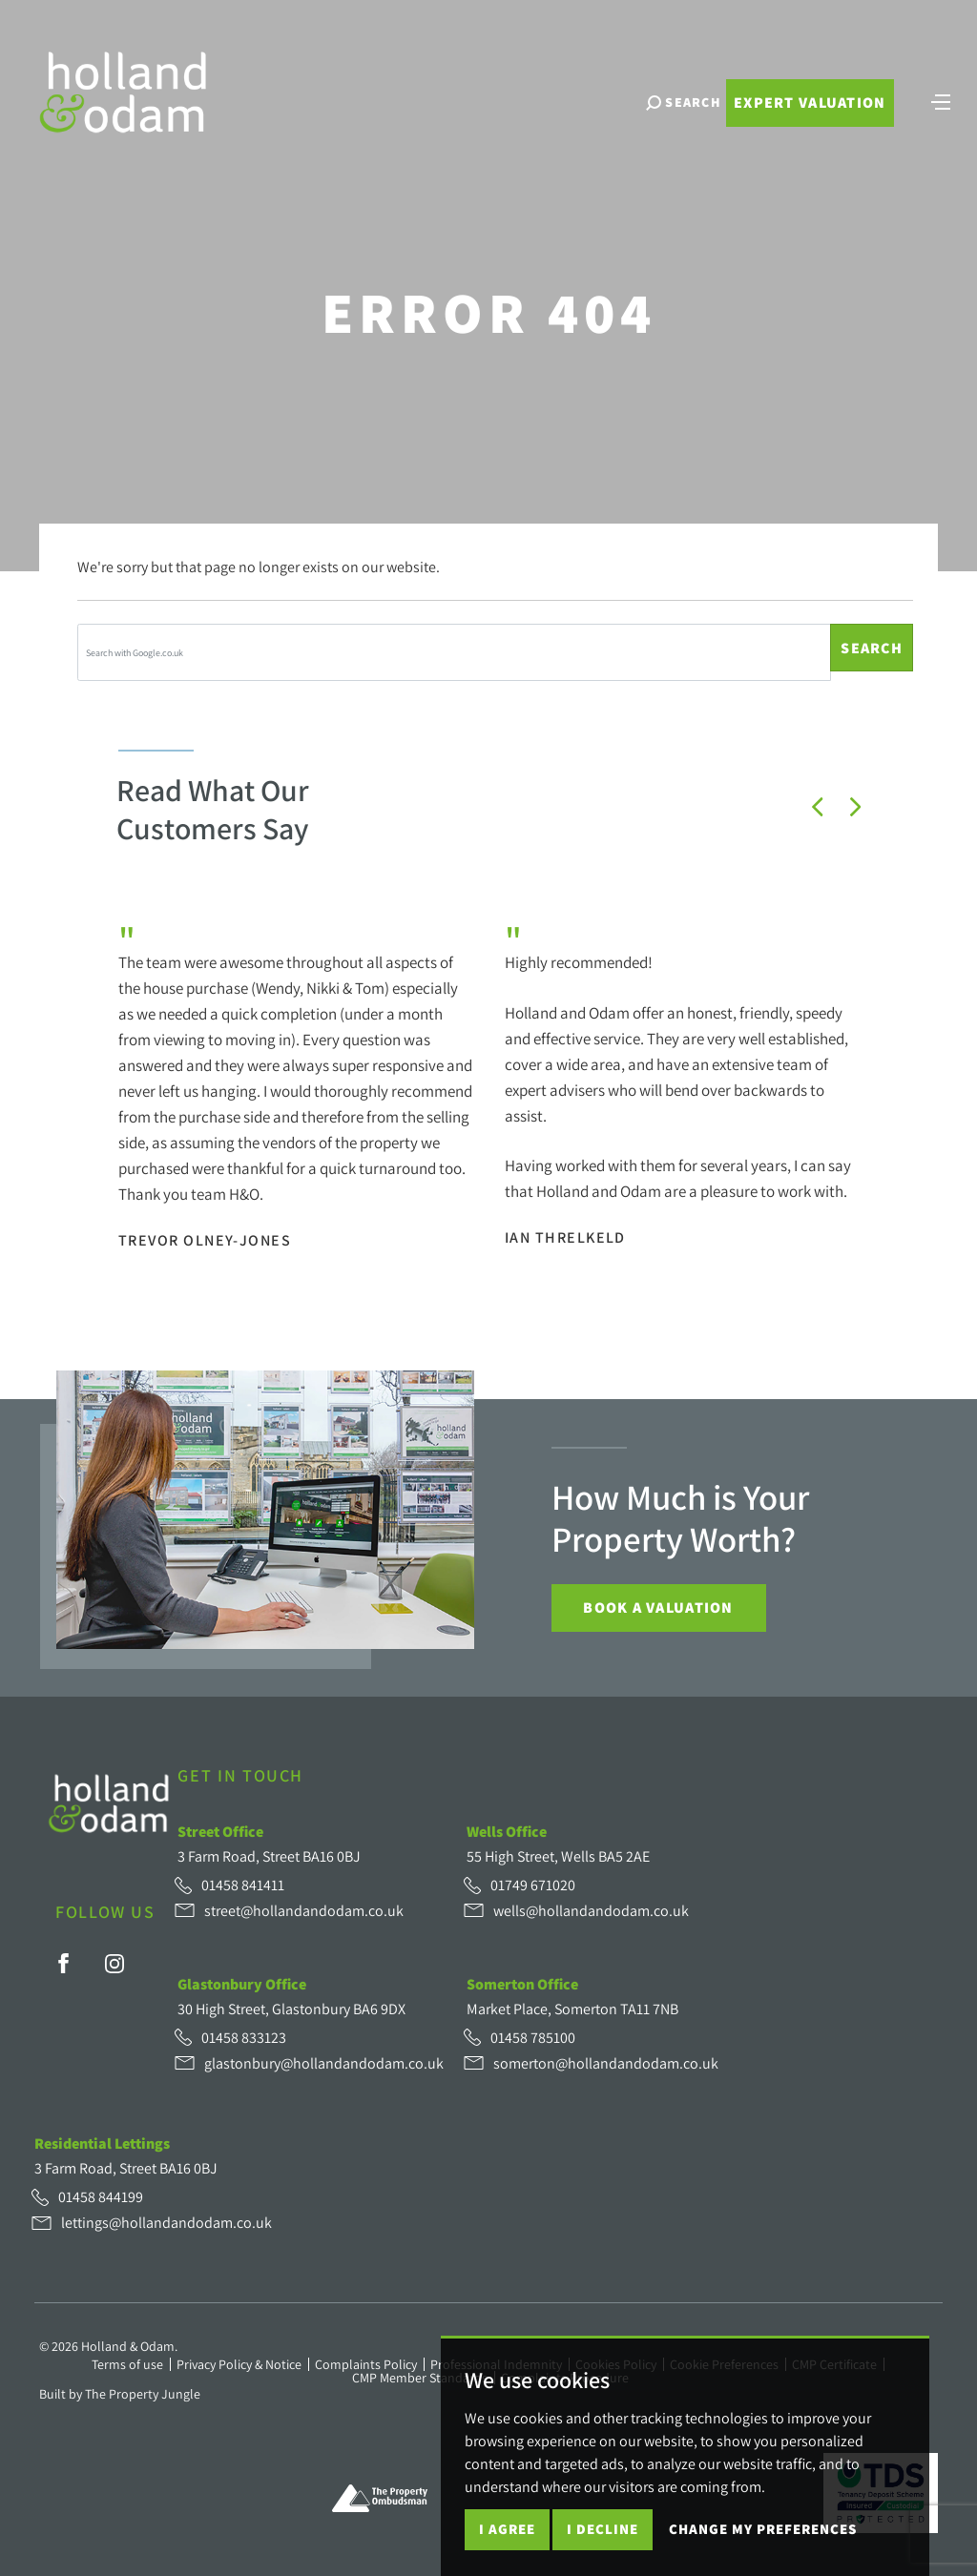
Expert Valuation (809, 103)
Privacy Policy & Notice (239, 2364)
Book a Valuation (658, 1607)
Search (872, 648)
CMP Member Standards (420, 2377)
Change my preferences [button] (763, 2529)
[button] (817, 806)
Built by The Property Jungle (119, 2393)
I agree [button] (507, 2529)
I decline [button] (602, 2529)
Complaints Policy (366, 2364)
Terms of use (127, 2364)
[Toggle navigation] (940, 100)
